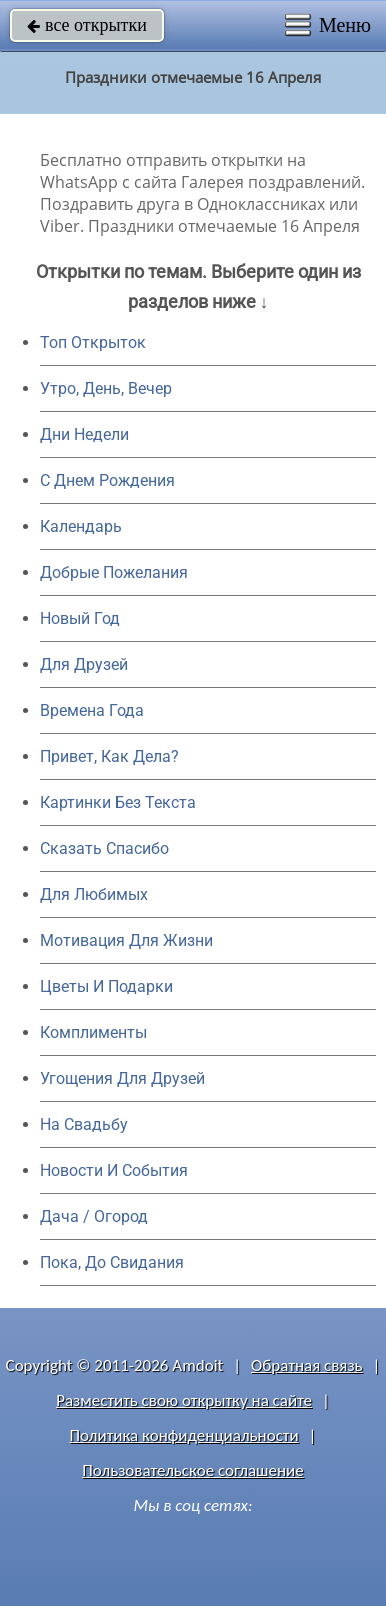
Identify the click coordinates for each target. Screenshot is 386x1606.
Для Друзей (84, 664)
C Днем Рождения (107, 480)
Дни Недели (84, 434)
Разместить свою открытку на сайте (184, 1400)
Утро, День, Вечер (106, 388)
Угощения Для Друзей (122, 1078)
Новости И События (114, 1170)
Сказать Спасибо (104, 848)
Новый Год (80, 618)
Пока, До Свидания (112, 1262)
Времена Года (92, 710)
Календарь (81, 526)
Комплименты (93, 1032)
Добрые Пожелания (114, 572)
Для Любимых (94, 894)
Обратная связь (307, 1365)
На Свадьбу (84, 1124)
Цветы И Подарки (106, 986)
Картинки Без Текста (118, 802)
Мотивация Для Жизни (126, 940)
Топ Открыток (93, 342)
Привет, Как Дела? (109, 756)
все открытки (87, 25)
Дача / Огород (94, 1216)
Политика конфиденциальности (184, 1435)
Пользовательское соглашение (192, 1470)
